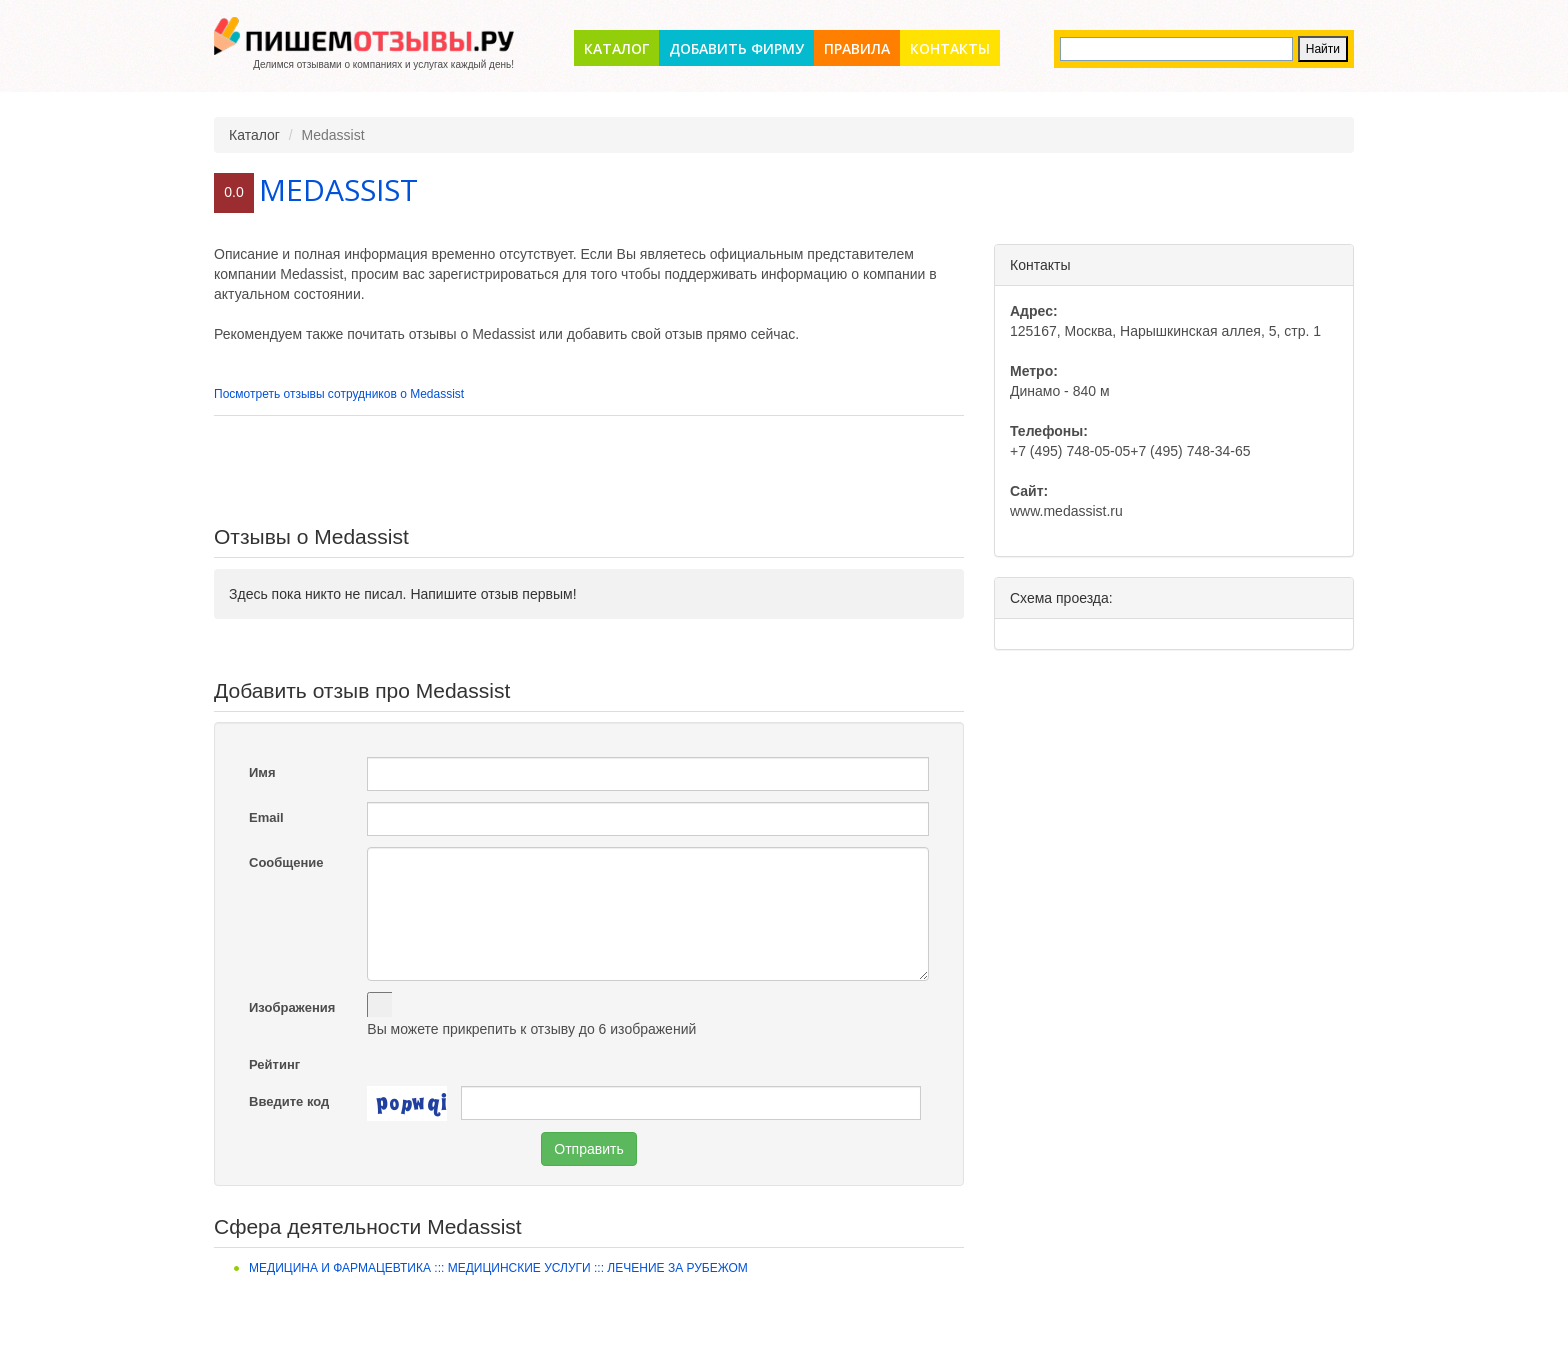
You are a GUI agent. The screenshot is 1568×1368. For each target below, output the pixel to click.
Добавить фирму (736, 48)
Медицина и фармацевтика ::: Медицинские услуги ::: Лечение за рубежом (498, 1268)
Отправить (588, 1149)
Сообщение (286, 862)
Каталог (616, 48)
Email (266, 817)
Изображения (292, 1007)
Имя (262, 772)
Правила (857, 48)
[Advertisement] (589, 471)
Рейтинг (274, 1064)
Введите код (289, 1101)
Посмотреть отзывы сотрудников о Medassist (339, 394)
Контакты (950, 48)
